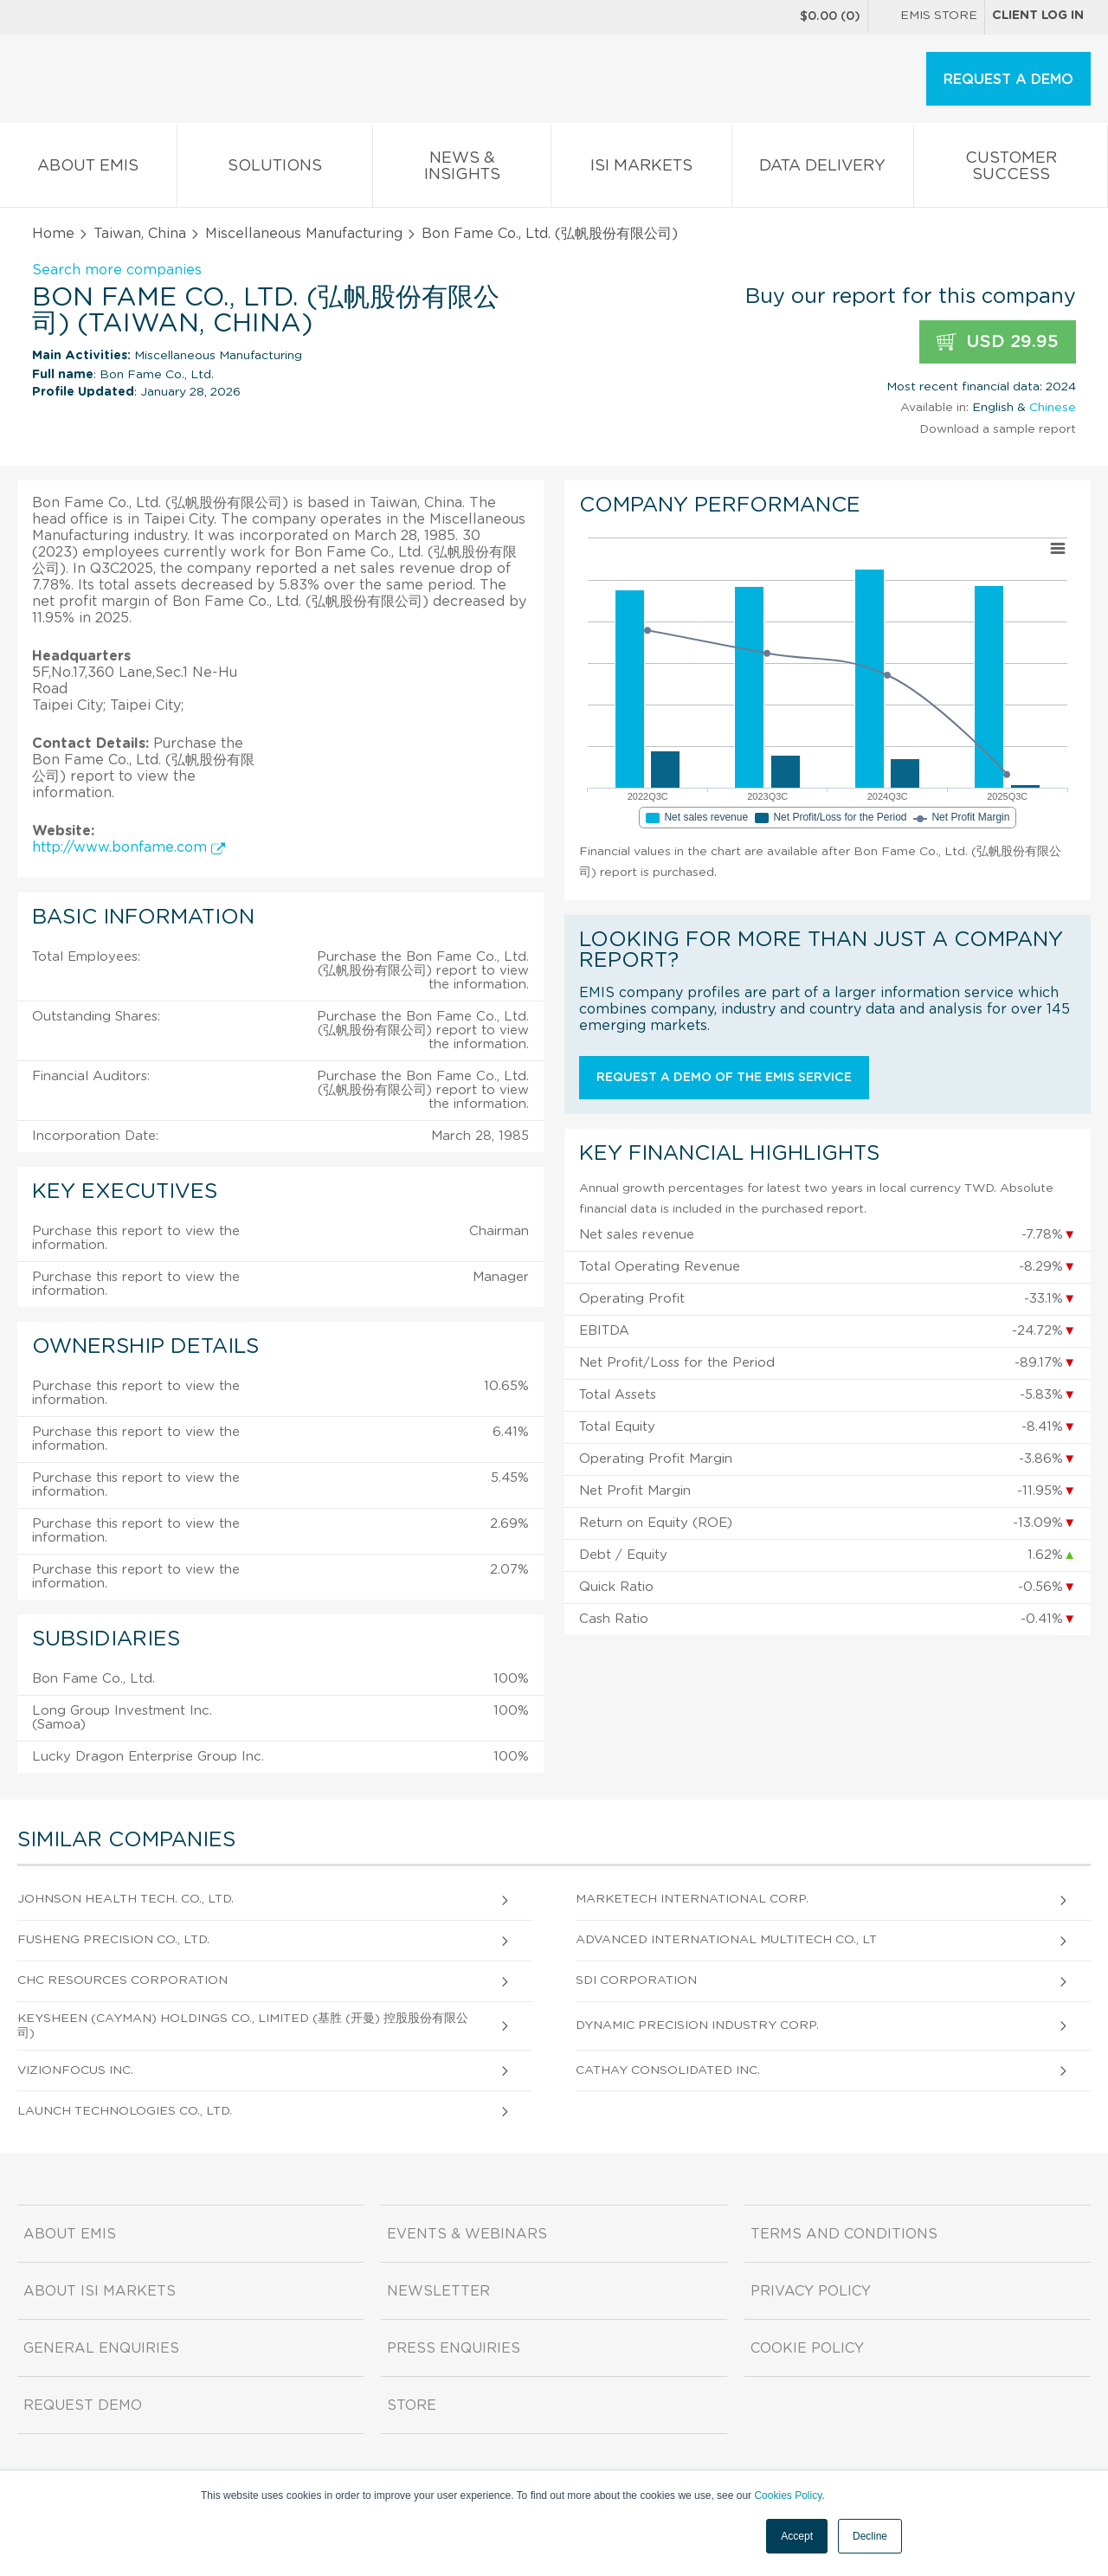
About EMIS (88, 169)
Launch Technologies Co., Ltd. (124, 2111)
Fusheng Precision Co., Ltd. (113, 1940)
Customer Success (1010, 170)
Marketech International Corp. (692, 1899)
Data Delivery (823, 169)
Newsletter (438, 2291)
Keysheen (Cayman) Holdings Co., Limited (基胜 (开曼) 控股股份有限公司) (242, 2025)
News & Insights (461, 170)
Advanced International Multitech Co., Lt (726, 1940)
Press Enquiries (453, 2348)
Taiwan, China (139, 234)
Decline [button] (870, 2536)
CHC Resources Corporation (122, 1980)
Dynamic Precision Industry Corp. (697, 2025)
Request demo (82, 2405)
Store (411, 2405)
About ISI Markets (99, 2291)
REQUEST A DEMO (1008, 80)
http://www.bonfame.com (128, 847)
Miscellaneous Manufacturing (304, 234)
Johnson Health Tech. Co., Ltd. (125, 1899)
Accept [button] (797, 2536)
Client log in (1038, 16)
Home (53, 234)
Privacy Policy (810, 2291)
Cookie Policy (807, 2348)
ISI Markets (641, 169)
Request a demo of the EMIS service (724, 1078)
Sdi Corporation (636, 1980)
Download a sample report (997, 429)
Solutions (275, 169)
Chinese (1052, 408)
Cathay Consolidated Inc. (668, 2070)
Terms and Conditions (843, 2234)
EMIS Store (926, 17)
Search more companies (117, 270)
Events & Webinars (467, 2234)
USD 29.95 (998, 342)
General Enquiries (101, 2348)
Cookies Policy (787, 2495)
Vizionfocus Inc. (75, 2070)
